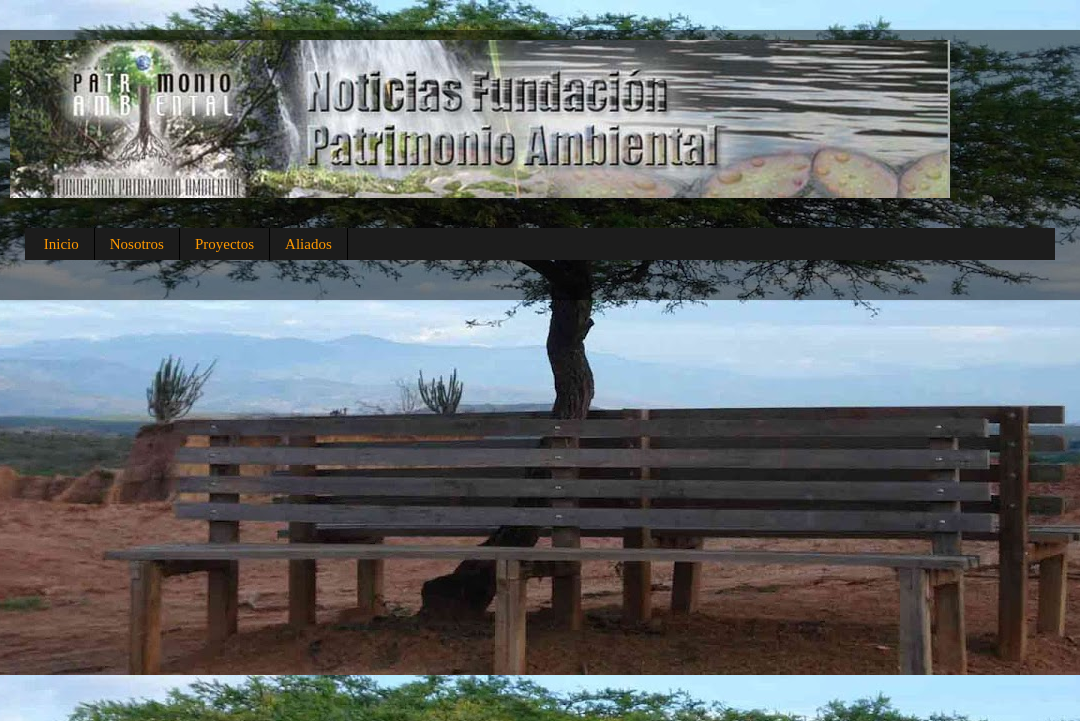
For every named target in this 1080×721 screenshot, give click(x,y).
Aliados (308, 244)
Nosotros (137, 244)
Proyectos (224, 244)
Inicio (61, 244)
